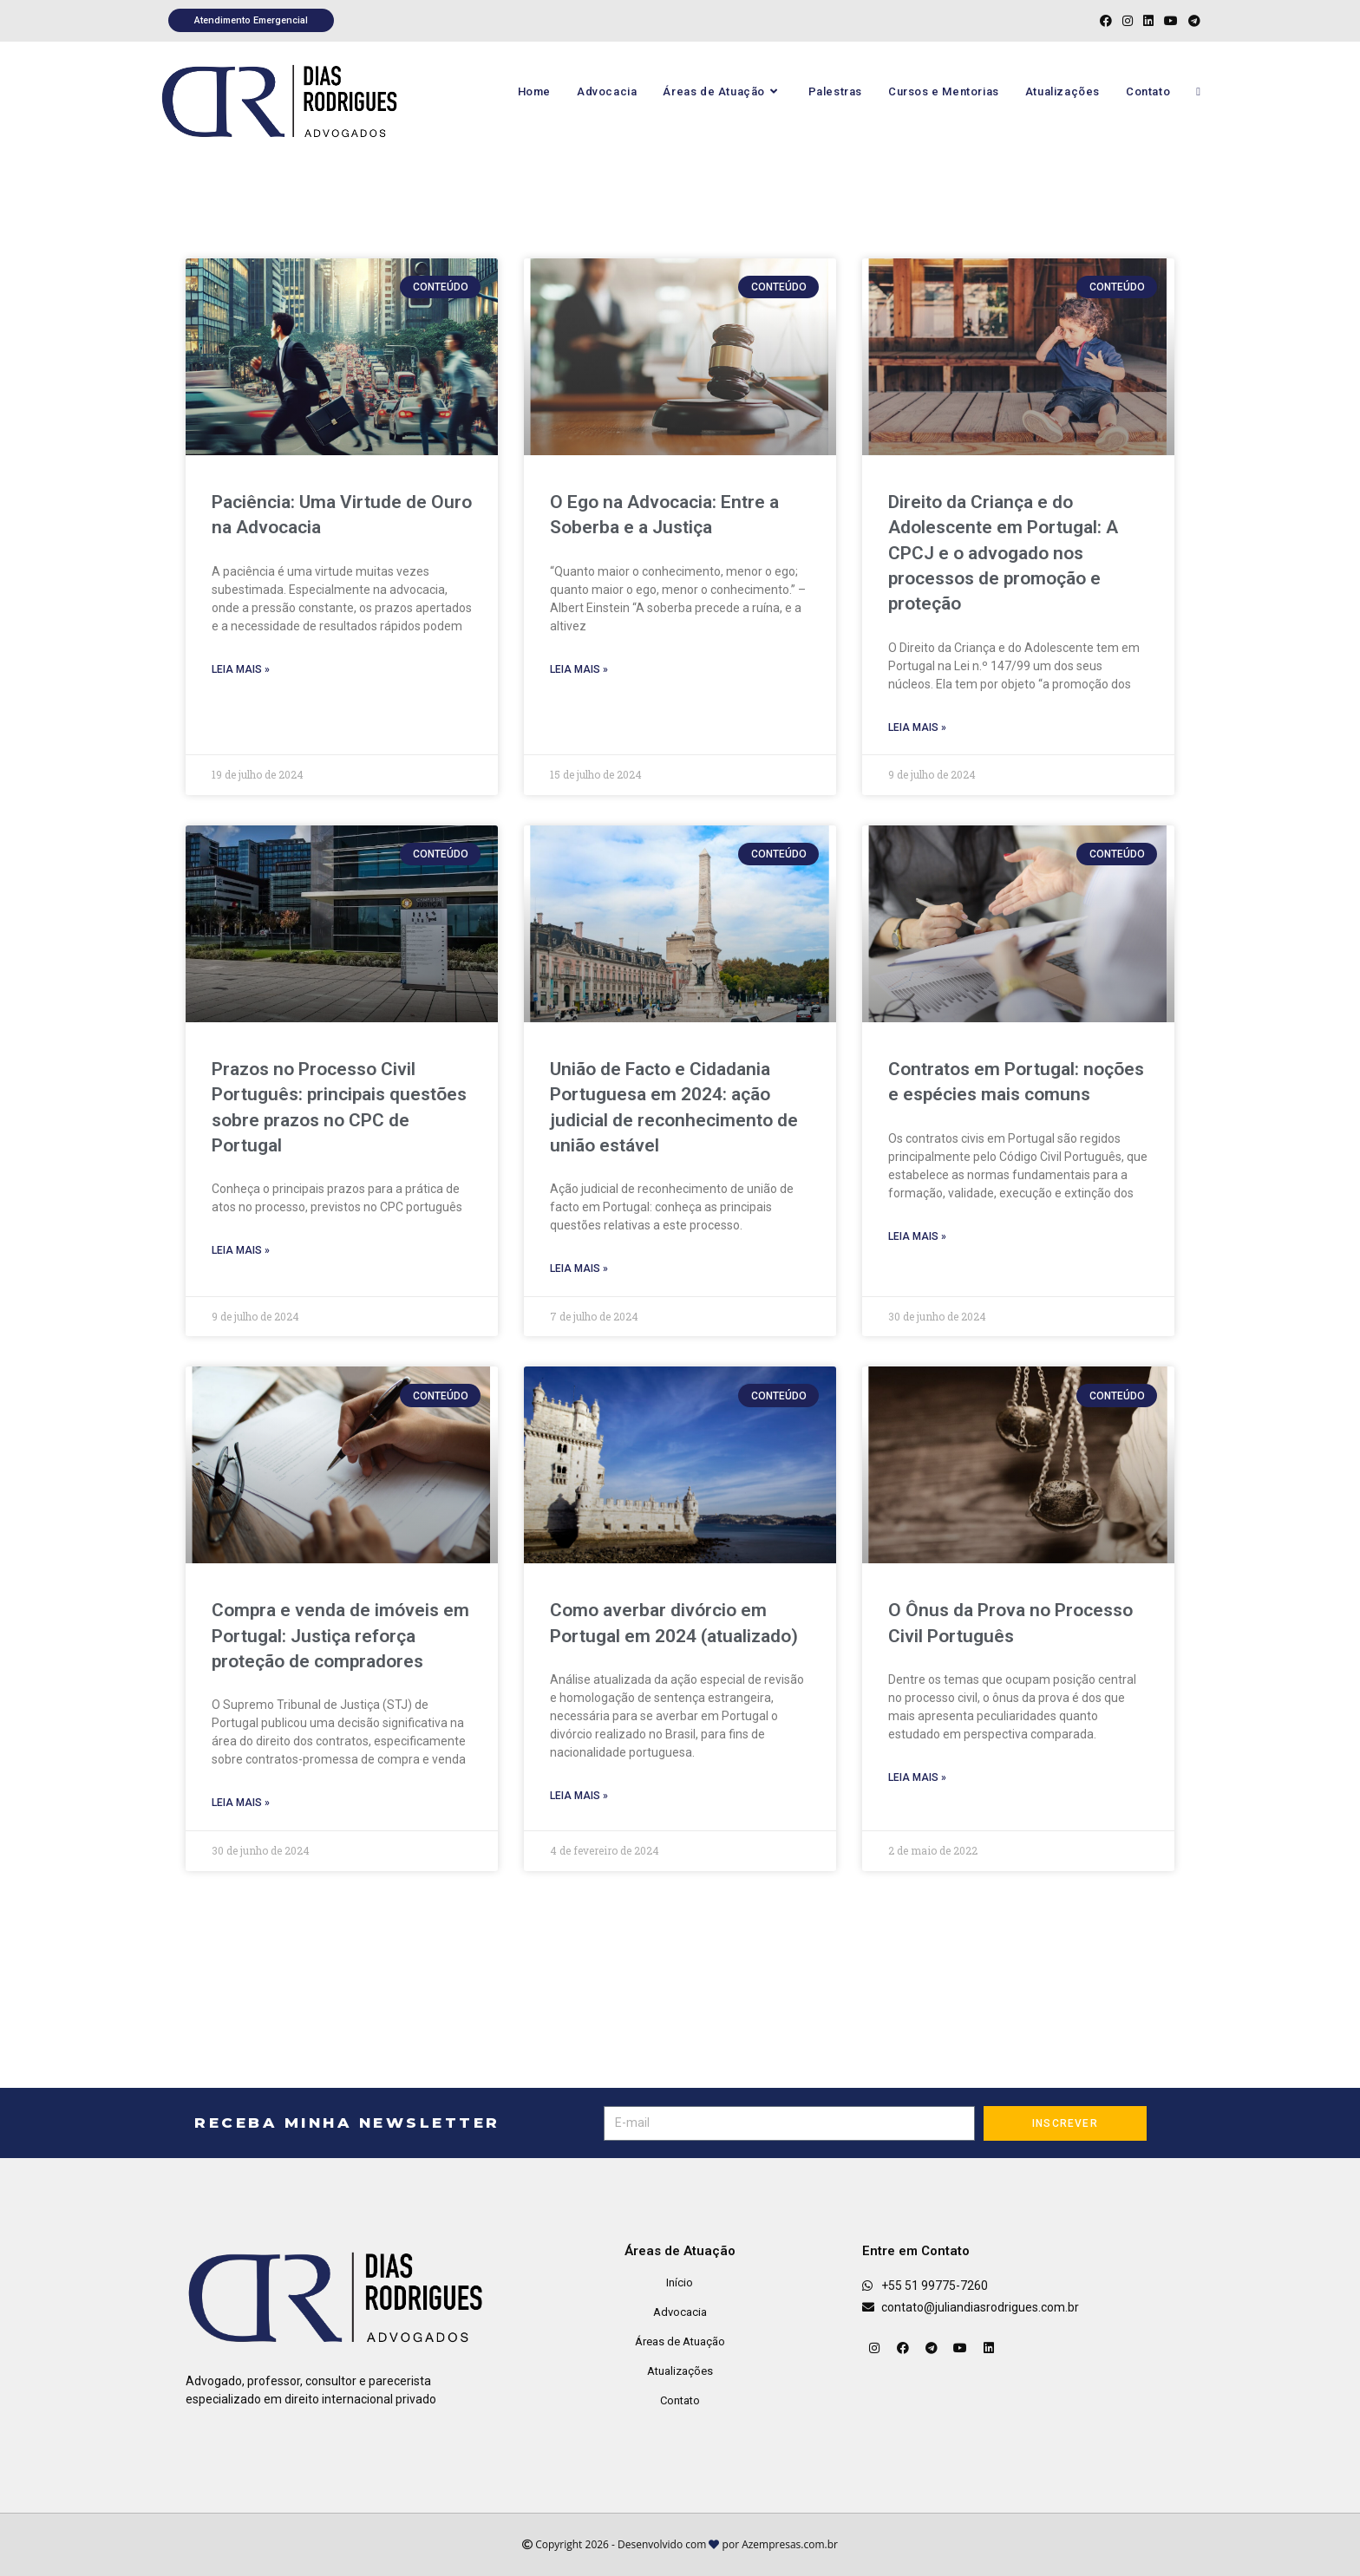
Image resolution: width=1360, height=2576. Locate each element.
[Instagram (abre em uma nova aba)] (1127, 20)
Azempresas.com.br (790, 2544)
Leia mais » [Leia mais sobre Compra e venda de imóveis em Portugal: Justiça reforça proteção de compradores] (241, 1803)
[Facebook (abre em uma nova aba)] (1106, 20)
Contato (680, 2400)
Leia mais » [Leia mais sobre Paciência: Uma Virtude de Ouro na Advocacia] (241, 669)
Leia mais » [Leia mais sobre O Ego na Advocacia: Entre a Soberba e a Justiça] (579, 669)
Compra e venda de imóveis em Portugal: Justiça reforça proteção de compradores (340, 1636)
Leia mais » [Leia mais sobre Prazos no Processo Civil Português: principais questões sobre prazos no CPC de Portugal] (241, 1250)
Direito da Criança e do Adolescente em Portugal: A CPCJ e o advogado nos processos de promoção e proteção (1003, 553)
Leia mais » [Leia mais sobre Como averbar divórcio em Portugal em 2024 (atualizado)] (579, 1796)
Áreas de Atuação (680, 2341)
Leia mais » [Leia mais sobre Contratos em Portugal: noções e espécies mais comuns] (917, 1236)
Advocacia (680, 2311)
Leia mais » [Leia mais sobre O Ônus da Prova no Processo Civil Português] (917, 1777)
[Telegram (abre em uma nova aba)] (1191, 20)
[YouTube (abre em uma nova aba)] (1171, 20)
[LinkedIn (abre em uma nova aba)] (1148, 20)
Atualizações (680, 2370)
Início (679, 2282)
